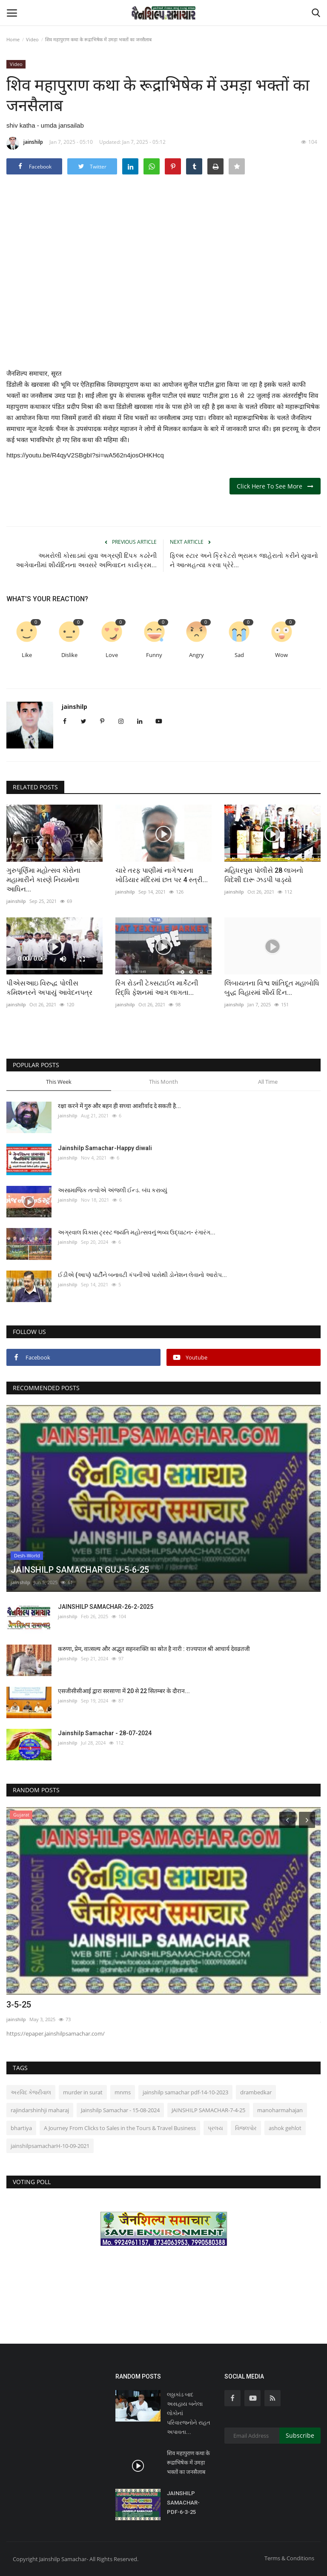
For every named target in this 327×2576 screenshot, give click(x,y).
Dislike (69, 655)
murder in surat (83, 2092)
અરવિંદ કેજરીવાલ (31, 2092)
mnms (123, 2092)
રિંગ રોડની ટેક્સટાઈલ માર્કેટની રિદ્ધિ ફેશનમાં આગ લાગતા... (156, 988)
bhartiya (21, 2128)
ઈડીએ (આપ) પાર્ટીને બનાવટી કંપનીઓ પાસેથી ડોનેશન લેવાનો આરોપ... (142, 1274)
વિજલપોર (246, 2128)
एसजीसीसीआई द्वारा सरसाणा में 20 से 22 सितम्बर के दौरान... (124, 1691)
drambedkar (256, 2092)
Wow (281, 655)
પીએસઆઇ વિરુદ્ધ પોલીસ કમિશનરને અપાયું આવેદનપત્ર (49, 988)
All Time (268, 1081)
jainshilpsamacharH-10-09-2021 (50, 2146)
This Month (163, 1081)
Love (112, 655)
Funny (154, 655)
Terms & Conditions (289, 2558)
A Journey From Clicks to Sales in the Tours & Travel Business (120, 2128)
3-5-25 (18, 2004)
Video (32, 39)
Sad (239, 655)
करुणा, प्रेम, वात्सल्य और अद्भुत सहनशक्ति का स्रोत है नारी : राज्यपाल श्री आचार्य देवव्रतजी (154, 1648)
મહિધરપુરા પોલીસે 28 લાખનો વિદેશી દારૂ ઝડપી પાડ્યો (263, 875)
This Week (59, 1081)
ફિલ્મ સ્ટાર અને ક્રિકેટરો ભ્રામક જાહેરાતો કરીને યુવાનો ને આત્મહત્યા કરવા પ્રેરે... (244, 560)
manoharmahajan (280, 2110)
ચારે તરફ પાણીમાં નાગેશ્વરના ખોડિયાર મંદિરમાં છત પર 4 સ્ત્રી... (161, 875)
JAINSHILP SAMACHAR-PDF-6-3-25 (183, 2502)
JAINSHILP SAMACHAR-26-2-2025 (105, 1606)
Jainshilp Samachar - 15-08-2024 (120, 2110)
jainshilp (24, 143)
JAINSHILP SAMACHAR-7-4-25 (208, 2110)
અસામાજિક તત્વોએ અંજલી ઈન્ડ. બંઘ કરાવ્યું (113, 1190)
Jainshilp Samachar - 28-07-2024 (105, 1733)
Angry (196, 655)
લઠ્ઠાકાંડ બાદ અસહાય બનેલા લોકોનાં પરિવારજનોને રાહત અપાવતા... (188, 2413)
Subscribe (300, 2435)
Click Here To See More (275, 486)
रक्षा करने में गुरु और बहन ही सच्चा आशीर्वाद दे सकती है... (119, 1105)
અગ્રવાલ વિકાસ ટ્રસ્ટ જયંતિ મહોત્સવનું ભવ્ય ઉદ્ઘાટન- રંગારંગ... (136, 1232)
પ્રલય (215, 2128)
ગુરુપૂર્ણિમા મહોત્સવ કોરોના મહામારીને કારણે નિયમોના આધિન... (43, 879)
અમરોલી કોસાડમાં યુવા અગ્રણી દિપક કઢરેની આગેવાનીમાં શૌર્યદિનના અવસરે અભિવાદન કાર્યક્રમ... (86, 560)
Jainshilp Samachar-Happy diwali (105, 1148)
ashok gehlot (285, 2128)
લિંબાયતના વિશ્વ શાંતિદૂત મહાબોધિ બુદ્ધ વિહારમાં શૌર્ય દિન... (271, 988)
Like (27, 655)
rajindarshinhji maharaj (40, 2110)
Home (13, 39)
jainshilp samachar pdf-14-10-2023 (185, 2092)
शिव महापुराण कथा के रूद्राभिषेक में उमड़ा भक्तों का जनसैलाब (188, 2462)
